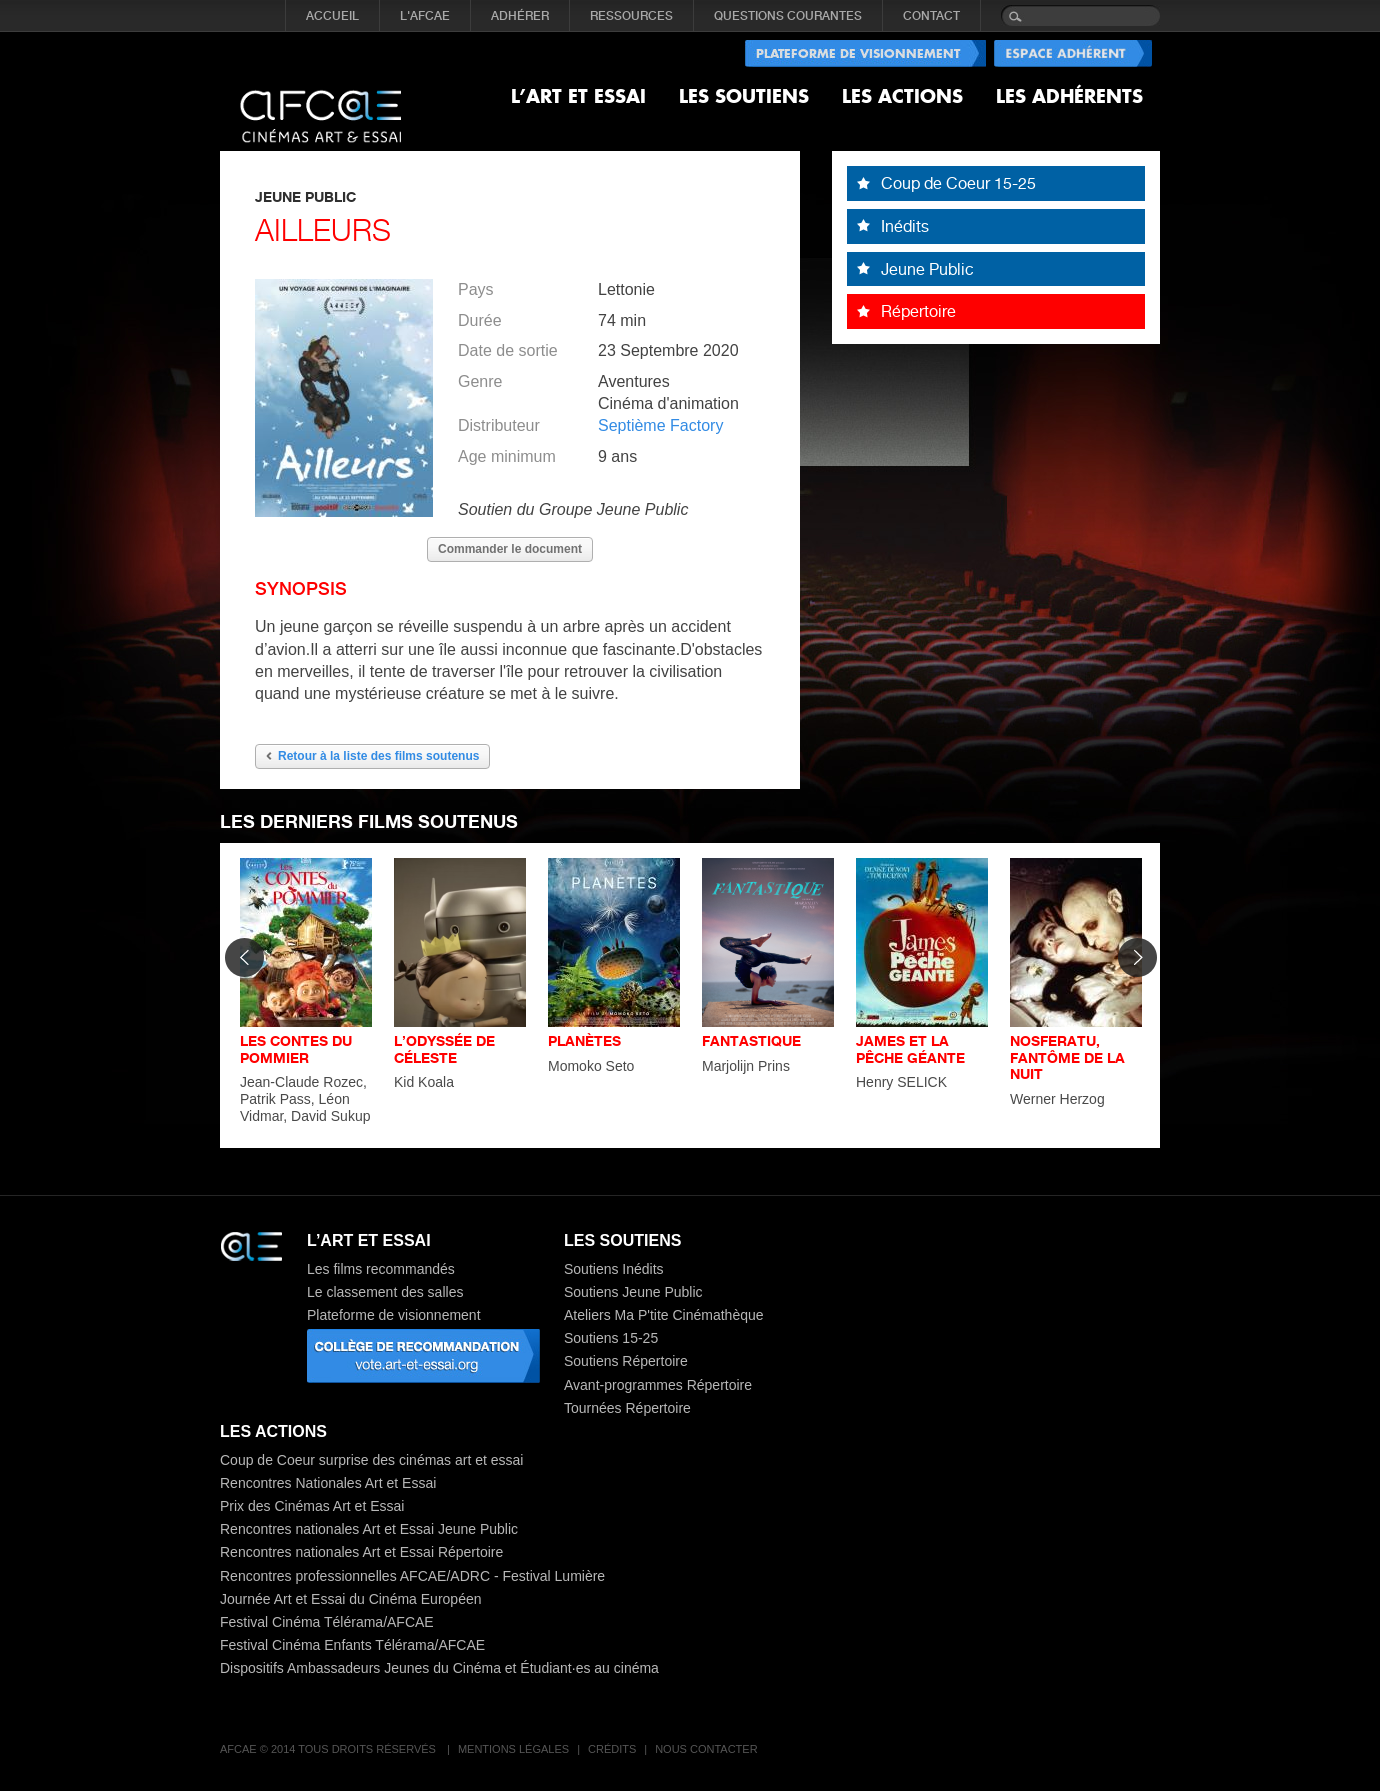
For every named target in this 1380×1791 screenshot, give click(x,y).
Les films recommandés (381, 1269)
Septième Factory (660, 425)
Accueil (332, 16)
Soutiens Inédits (614, 1269)
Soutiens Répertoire (626, 1361)
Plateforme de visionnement (394, 1315)
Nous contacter (706, 1749)
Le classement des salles (385, 1292)
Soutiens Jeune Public (633, 1292)
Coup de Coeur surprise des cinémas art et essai (371, 1460)
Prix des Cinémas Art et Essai (312, 1506)
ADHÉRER (520, 16)
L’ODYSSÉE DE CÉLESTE (444, 1049)
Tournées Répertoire (627, 1408)
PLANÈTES (584, 1040)
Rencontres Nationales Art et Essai (328, 1483)
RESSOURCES (631, 16)
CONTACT (931, 16)
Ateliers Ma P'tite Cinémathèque (664, 1315)
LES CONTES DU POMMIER (296, 1049)
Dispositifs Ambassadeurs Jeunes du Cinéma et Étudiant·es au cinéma (439, 1668)
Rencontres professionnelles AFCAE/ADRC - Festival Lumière (412, 1576)
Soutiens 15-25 (611, 1338)
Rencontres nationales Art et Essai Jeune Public (369, 1529)
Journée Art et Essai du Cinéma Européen (351, 1599)
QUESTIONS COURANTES (788, 16)
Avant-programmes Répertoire (658, 1385)
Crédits (612, 1749)
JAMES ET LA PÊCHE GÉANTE (910, 1049)
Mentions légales (513, 1749)
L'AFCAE (425, 16)
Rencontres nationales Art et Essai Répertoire (361, 1552)
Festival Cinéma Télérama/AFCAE (327, 1622)
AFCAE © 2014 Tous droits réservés (329, 1749)
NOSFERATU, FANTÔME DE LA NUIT (1067, 1057)
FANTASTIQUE (751, 1040)
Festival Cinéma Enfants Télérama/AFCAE (352, 1645)
